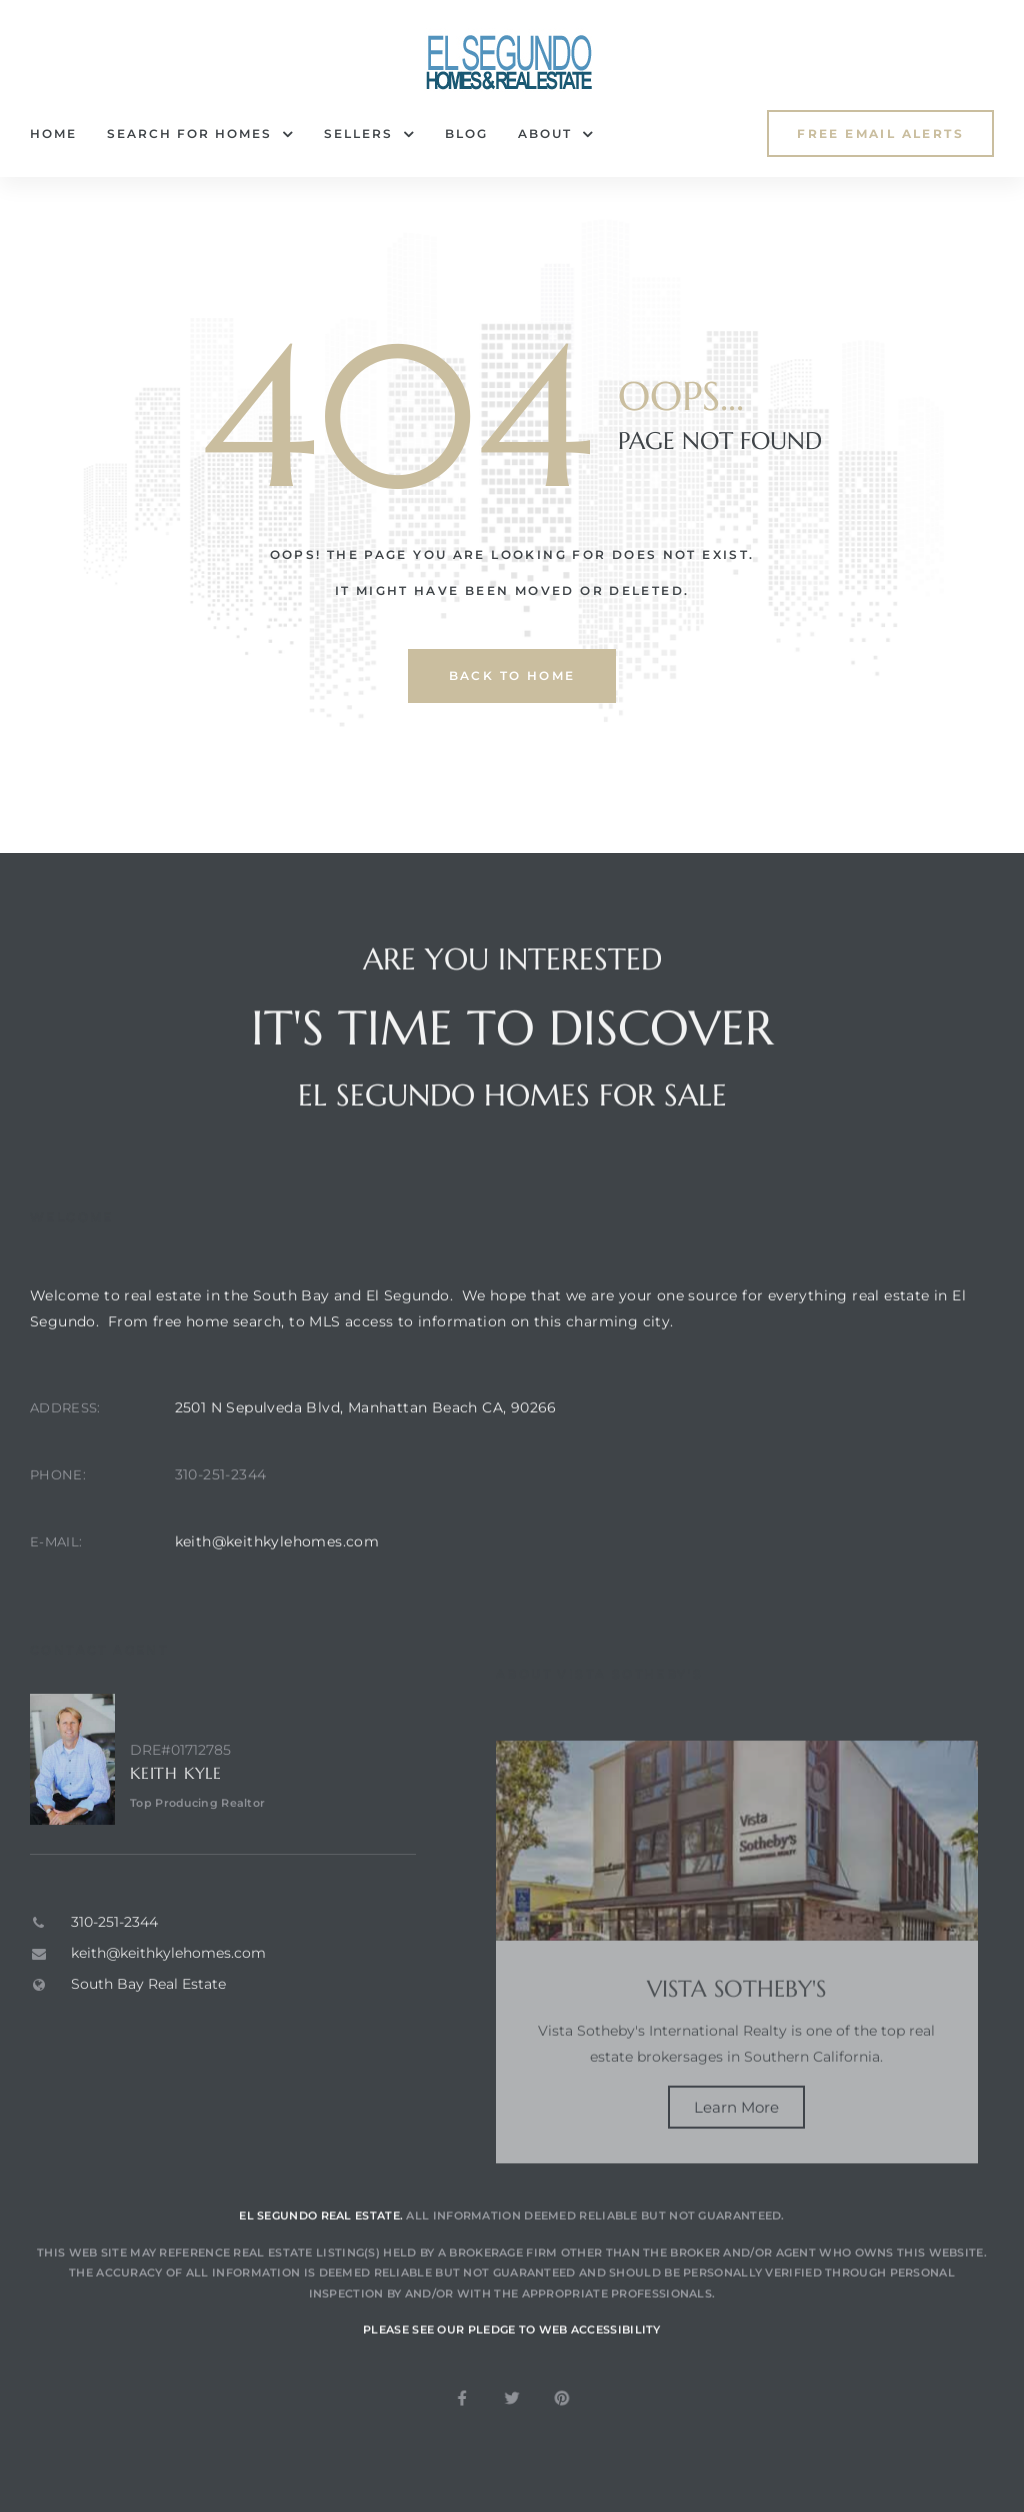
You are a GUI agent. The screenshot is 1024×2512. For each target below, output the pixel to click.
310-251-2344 (221, 1529)
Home (53, 133)
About (556, 134)
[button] (880, 133)
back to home (512, 675)
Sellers (369, 134)
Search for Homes (200, 134)
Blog (466, 133)
